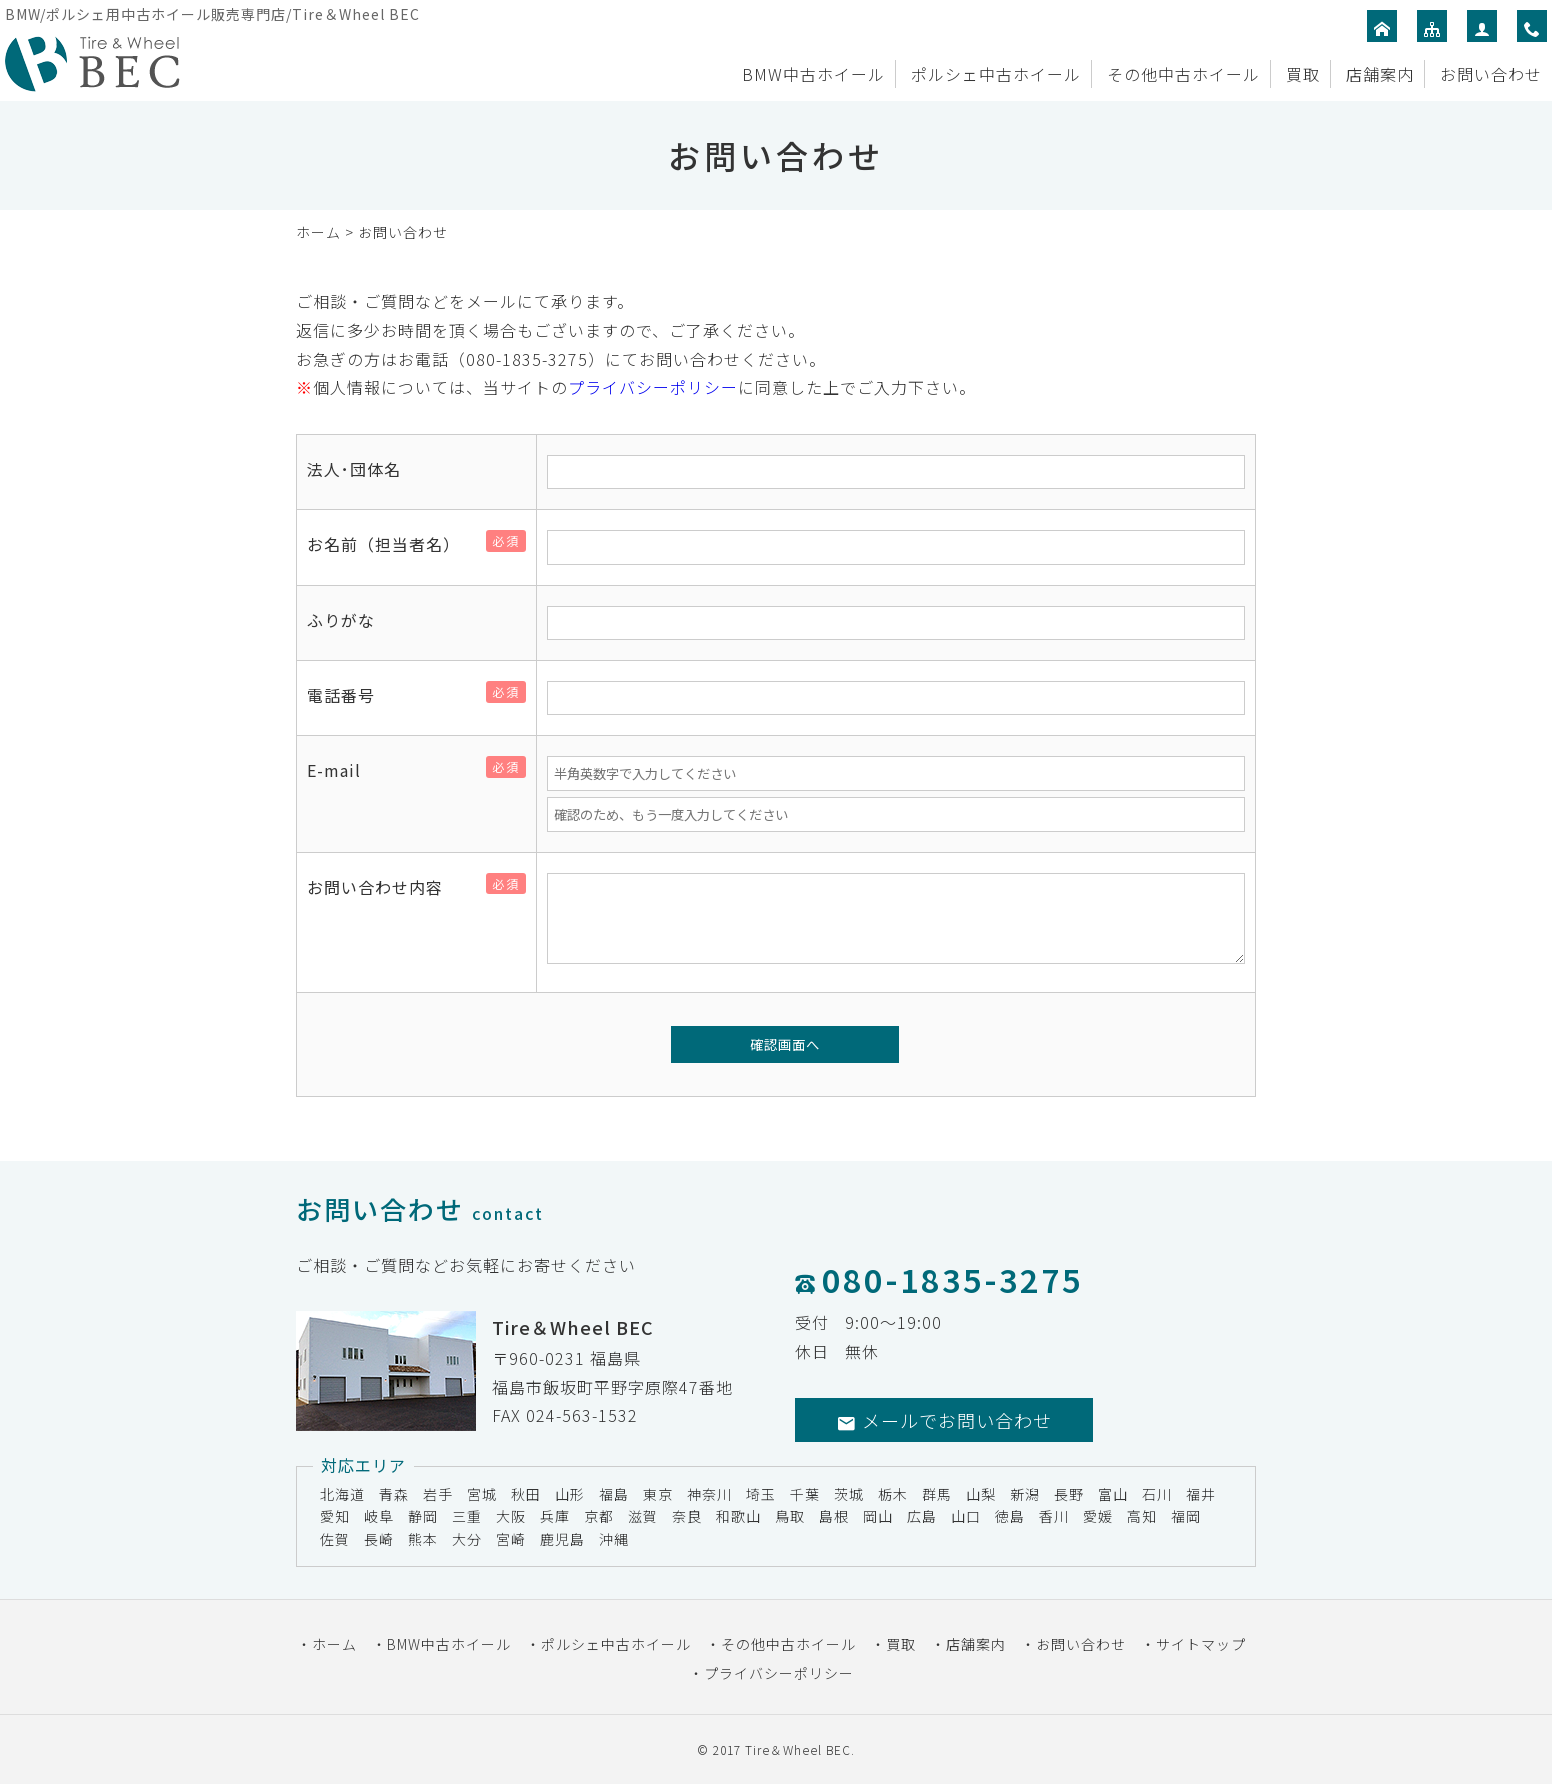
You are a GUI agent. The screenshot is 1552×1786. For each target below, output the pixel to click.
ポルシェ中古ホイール (996, 74)
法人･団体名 (354, 469)
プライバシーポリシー (653, 387)
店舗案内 (1380, 74)
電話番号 (349, 695)
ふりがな (341, 620)
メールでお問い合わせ (944, 1420)
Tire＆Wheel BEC (798, 1749)
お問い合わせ (1491, 74)
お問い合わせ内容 (383, 887)
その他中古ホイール (1183, 74)
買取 (1303, 74)
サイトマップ (1201, 1644)
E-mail (342, 770)
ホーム (318, 232)
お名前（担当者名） (391, 544)
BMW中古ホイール (813, 74)
